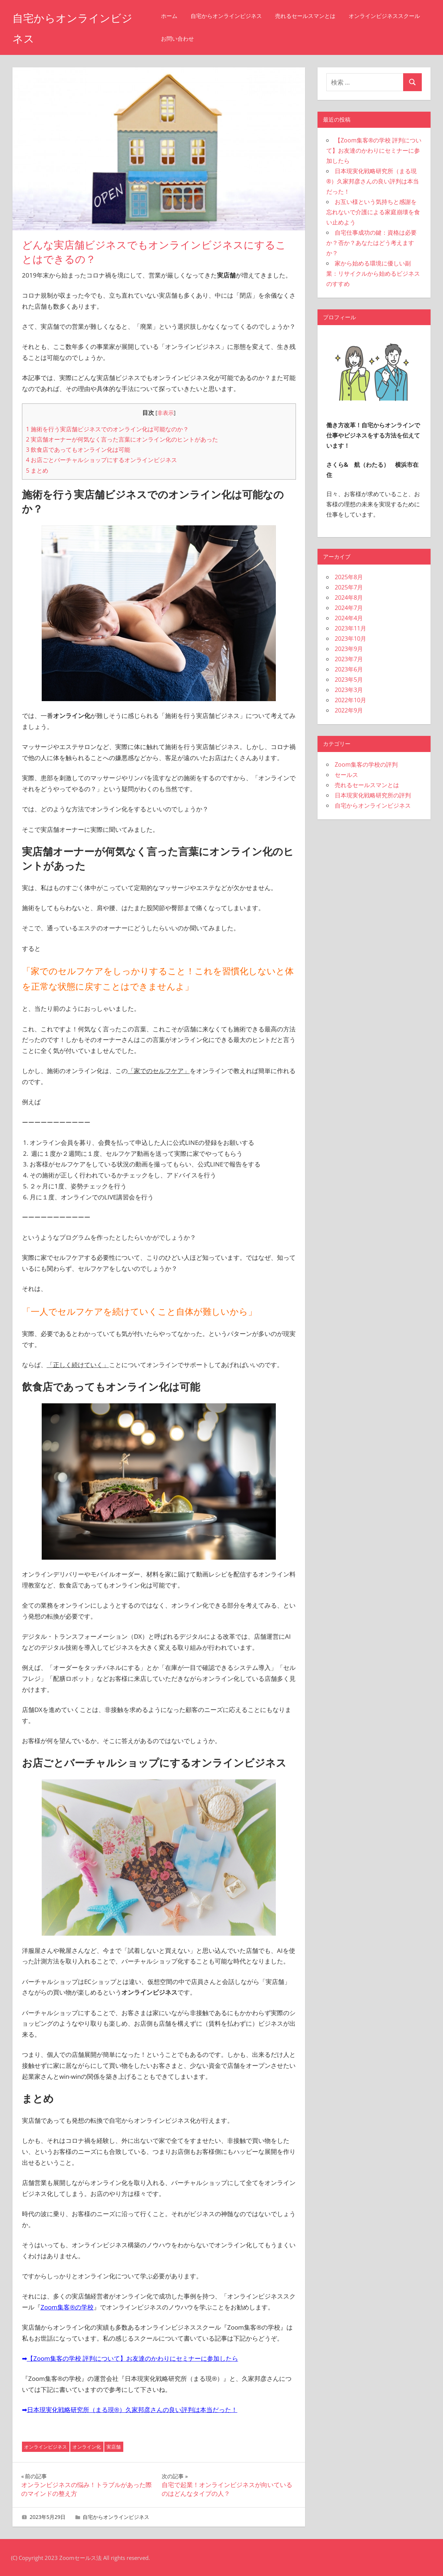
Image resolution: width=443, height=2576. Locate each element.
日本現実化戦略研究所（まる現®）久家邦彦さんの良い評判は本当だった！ (132, 2409)
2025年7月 (349, 587)
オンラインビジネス (45, 2446)
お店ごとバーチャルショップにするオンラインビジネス (101, 460)
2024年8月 (349, 597)
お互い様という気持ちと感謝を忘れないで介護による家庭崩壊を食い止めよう (373, 212)
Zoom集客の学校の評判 (366, 764)
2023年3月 (349, 690)
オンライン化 (86, 2446)
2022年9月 (349, 710)
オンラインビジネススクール (205, 38)
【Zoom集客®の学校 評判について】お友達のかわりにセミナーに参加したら (373, 150)
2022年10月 (350, 700)
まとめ (37, 470)
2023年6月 (349, 669)
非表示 (165, 412)
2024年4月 (349, 618)
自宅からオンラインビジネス (234, 15)
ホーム (177, 15)
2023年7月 (349, 659)
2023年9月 (349, 649)
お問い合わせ (270, 38)
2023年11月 (350, 628)
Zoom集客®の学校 (67, 2307)
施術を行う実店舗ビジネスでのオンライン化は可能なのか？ (107, 429)
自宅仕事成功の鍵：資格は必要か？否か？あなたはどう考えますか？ (371, 242)
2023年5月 (349, 679)
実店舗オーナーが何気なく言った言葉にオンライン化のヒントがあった (122, 439)
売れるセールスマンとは (314, 15)
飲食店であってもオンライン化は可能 (78, 450)
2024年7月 (349, 608)
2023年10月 (350, 638)
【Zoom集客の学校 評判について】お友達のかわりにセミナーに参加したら (132, 2358)
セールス (346, 775)
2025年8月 (349, 577)
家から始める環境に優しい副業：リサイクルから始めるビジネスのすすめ (373, 273)
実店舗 (113, 2446)
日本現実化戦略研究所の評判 (373, 795)
